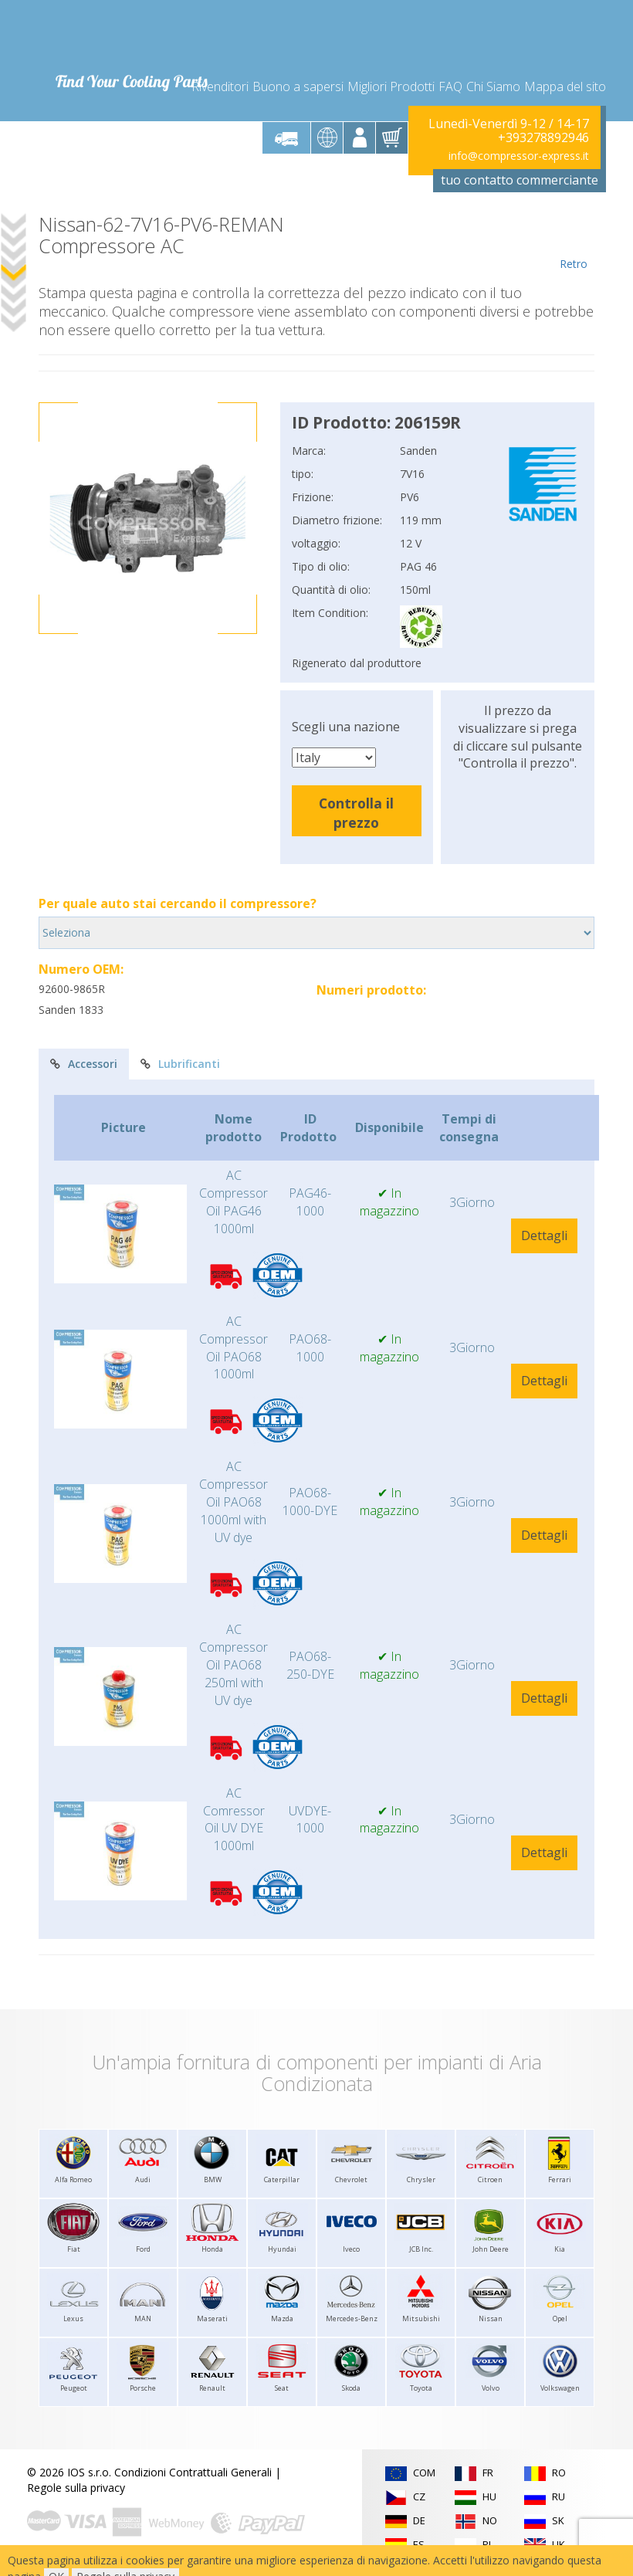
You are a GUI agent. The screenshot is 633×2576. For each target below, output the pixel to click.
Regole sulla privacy (76, 2487)
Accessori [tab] (83, 1063)
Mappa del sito (565, 86)
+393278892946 (543, 137)
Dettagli (544, 1235)
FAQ (450, 86)
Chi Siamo (493, 86)
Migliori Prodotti (391, 86)
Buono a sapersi (298, 86)
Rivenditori (220, 86)
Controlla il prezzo (356, 813)
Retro (573, 242)
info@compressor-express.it (519, 155)
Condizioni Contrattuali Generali (193, 2472)
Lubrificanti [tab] (180, 1063)
